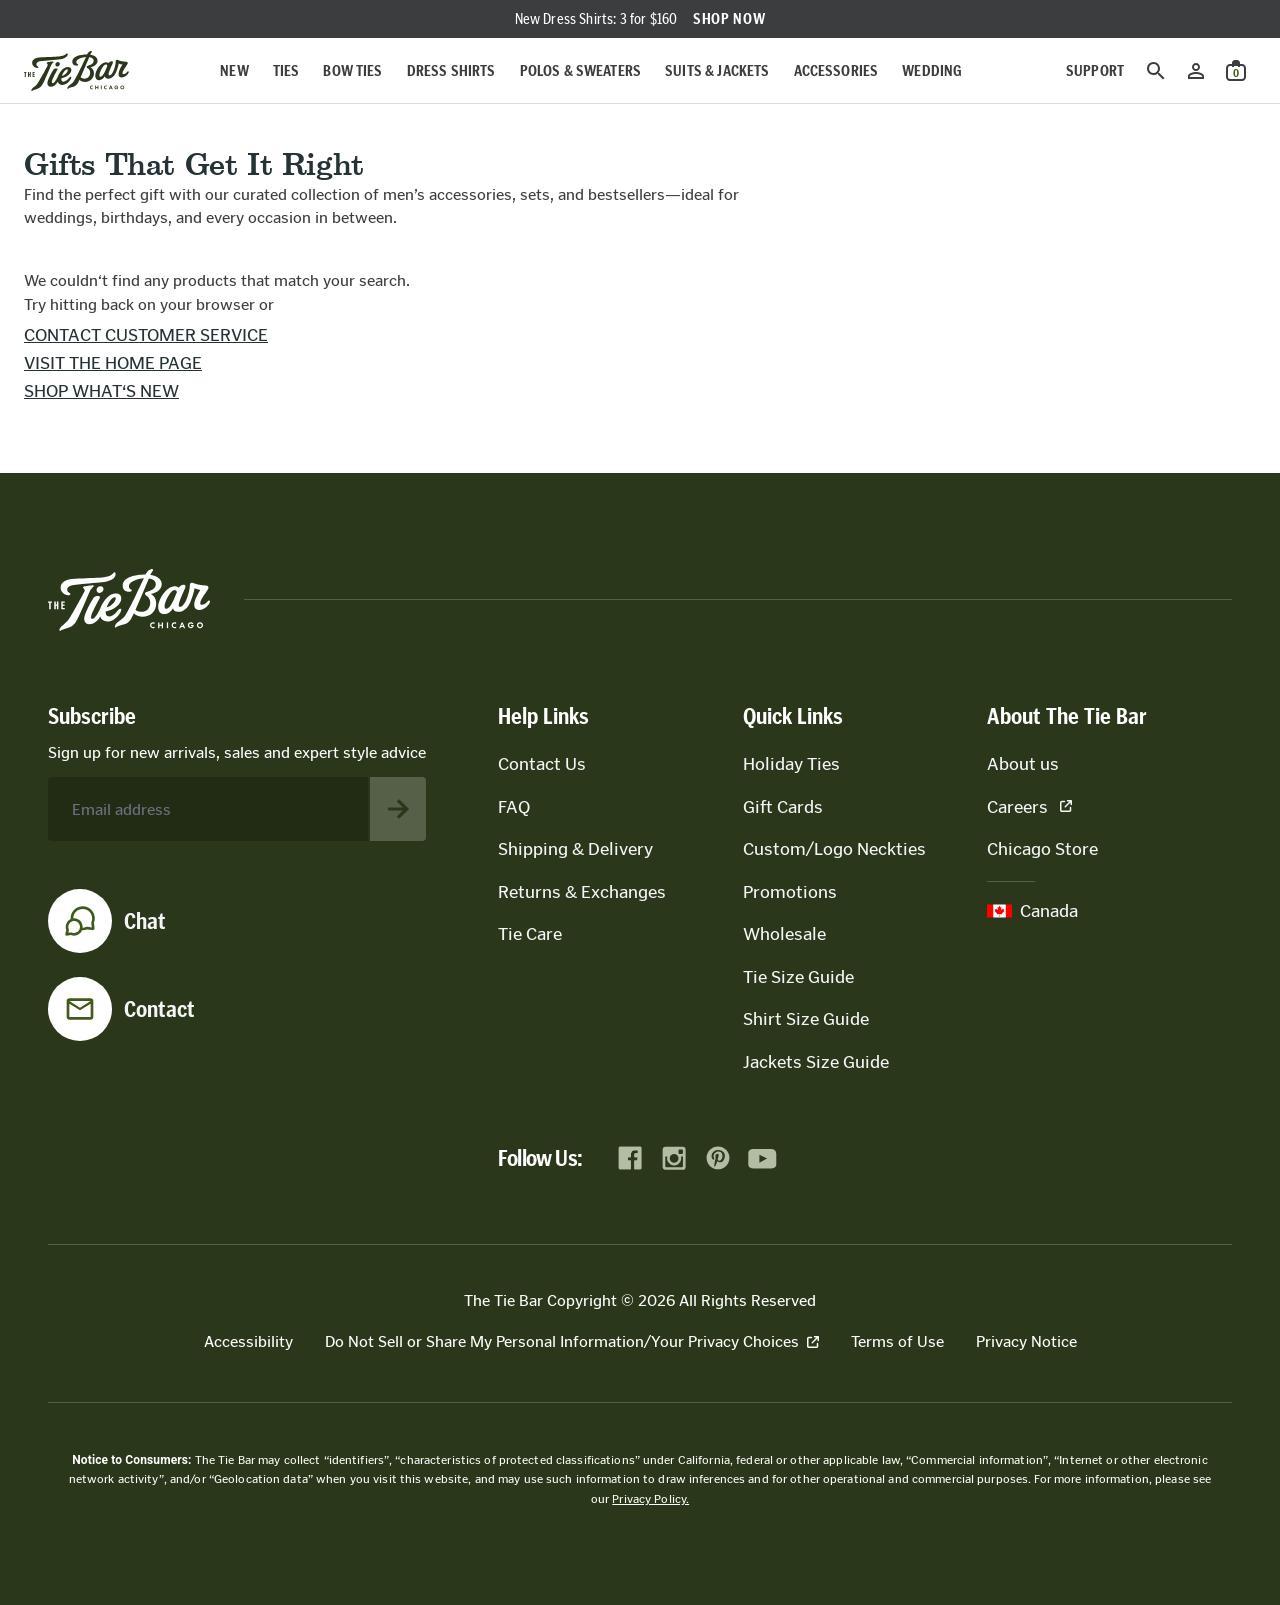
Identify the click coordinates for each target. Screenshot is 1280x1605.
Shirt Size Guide (806, 1019)
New (234, 70)
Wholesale (784, 934)
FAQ (514, 807)
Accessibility (248, 1341)
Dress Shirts (451, 70)
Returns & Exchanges (582, 892)
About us (1023, 764)
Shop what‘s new (101, 391)
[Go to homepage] (76, 71)
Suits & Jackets (717, 70)
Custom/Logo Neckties (834, 849)
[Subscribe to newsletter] (398, 809)
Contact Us (542, 764)
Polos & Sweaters (581, 70)
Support (1095, 70)
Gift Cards (783, 807)
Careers (1029, 807)
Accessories (836, 70)
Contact (159, 1009)
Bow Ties (352, 70)
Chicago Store (1042, 849)
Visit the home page (113, 363)
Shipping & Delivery (575, 849)
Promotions (790, 892)
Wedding (932, 70)
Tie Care (530, 934)
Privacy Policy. (650, 1499)
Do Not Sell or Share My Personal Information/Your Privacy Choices (572, 1341)
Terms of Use (897, 1341)
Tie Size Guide (798, 977)
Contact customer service (146, 335)
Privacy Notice (1026, 1341)
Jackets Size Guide (816, 1062)
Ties (286, 70)
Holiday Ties (791, 764)
